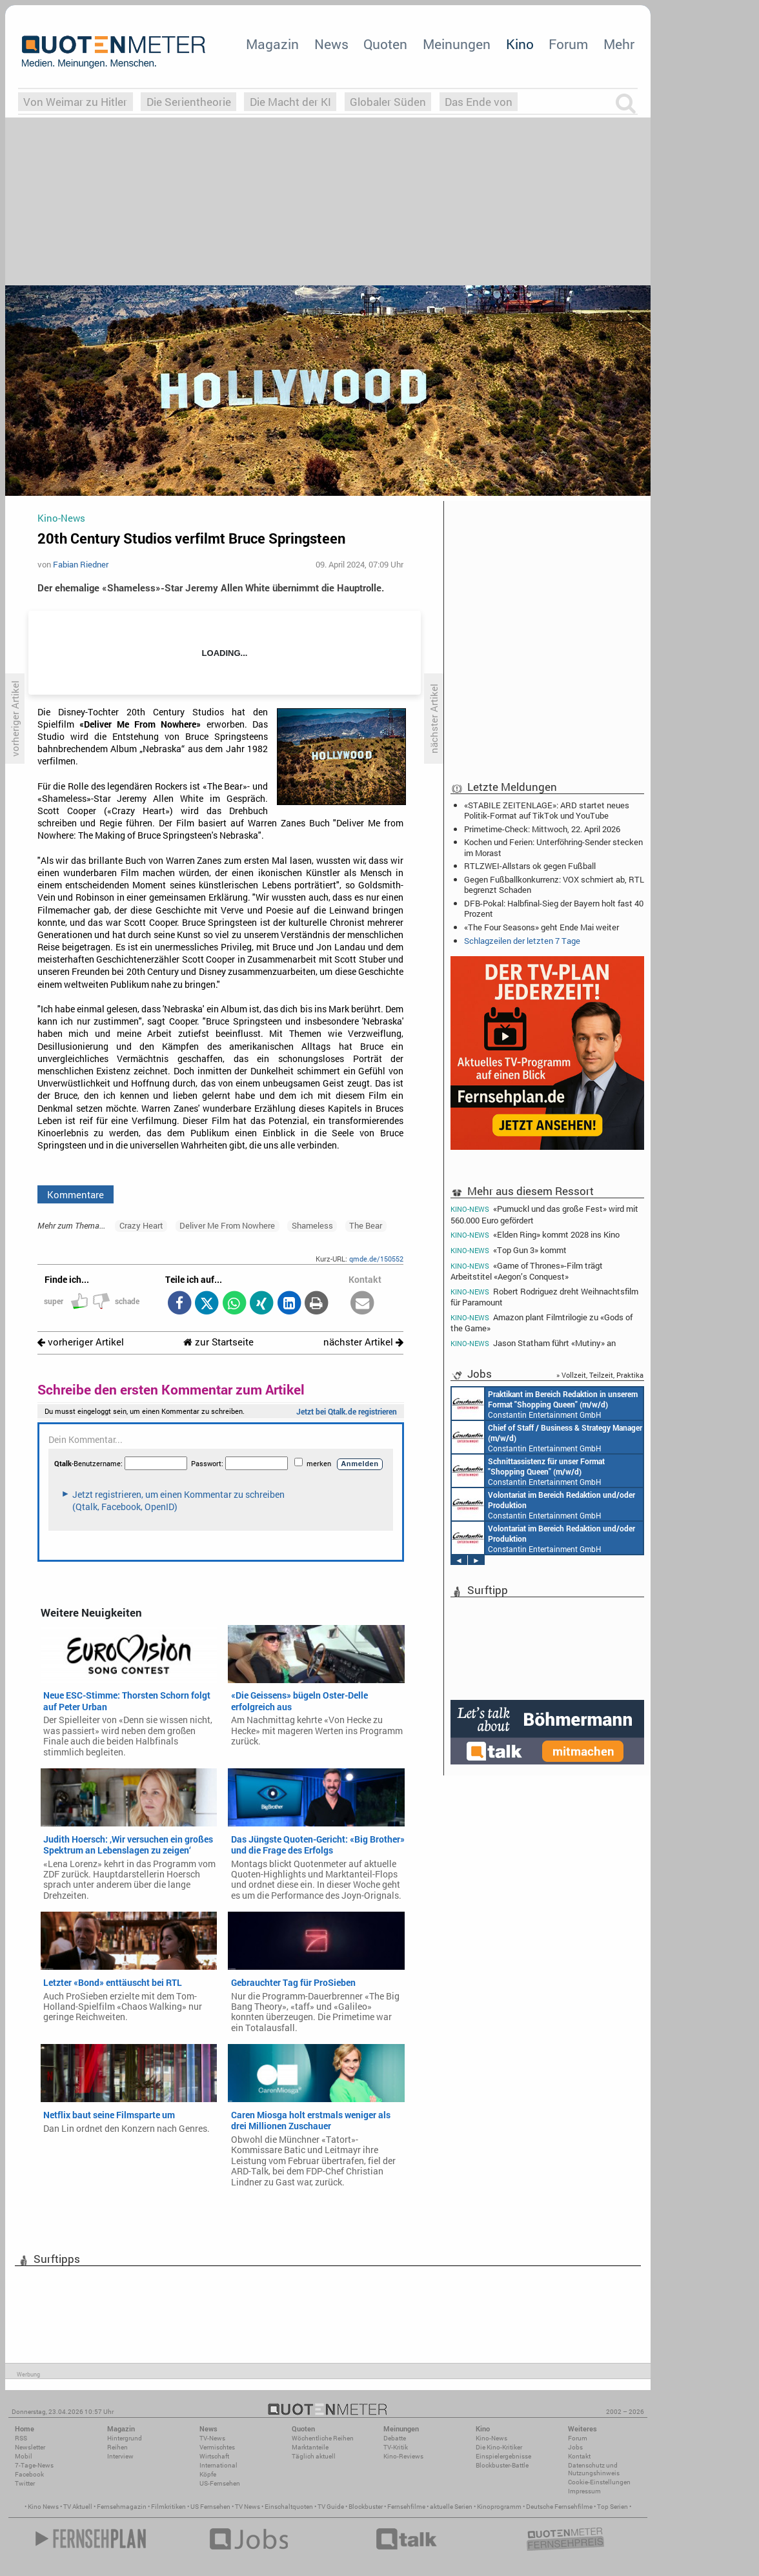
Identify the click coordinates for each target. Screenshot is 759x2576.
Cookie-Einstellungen (599, 2482)
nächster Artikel (363, 1342)
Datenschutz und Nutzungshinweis (594, 2469)
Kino (520, 44)
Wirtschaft (214, 2456)
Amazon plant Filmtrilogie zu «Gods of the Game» (541, 1322)
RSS (21, 2438)
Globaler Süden (388, 101)
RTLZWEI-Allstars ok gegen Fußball (530, 866)
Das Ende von (478, 101)
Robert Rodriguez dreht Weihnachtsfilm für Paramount (544, 1296)
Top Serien (612, 2506)
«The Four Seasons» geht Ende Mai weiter (541, 927)
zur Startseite (218, 1342)
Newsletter (30, 2447)
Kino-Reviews (403, 2456)
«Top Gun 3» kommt (508, 1250)
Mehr (618, 44)
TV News (247, 2506)
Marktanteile (310, 2447)
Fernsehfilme (406, 2506)
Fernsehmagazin (122, 2506)
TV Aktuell (77, 2506)
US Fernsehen (210, 2506)
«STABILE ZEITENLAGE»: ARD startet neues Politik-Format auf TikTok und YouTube (546, 810)
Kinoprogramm (499, 2506)
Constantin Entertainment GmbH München (545, 1403)
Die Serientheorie (189, 101)
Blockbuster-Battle (502, 2465)
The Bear (365, 1225)
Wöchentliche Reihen (323, 2438)
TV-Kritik (395, 2447)
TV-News (212, 2438)
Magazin (272, 44)
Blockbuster (366, 2506)
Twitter (25, 2483)
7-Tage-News (34, 2465)
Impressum (584, 2491)
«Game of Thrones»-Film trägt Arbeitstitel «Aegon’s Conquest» (526, 1271)
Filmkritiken (168, 2506)
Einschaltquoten (289, 2506)
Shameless (312, 1225)
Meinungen (457, 44)
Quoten (385, 44)
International (218, 2465)
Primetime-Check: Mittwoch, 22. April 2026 (542, 829)
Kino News (43, 2506)
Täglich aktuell (314, 2456)
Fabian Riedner (80, 564)
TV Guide (331, 2506)
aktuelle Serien (451, 2506)
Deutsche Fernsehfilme (559, 2506)
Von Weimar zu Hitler (75, 101)
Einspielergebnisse (503, 2456)
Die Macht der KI (290, 101)
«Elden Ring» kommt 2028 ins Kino (535, 1234)
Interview (120, 2456)
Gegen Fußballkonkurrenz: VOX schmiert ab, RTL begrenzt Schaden (554, 884)
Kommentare (75, 1194)
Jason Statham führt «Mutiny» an (533, 1343)
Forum (568, 44)
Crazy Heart (141, 1225)
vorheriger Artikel (80, 1342)
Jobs (575, 2447)
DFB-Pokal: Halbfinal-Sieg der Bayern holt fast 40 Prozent (553, 908)
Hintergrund (124, 2438)
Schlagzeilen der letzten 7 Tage (522, 940)
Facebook (29, 2474)
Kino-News (491, 2438)
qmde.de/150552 (376, 1258)
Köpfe (207, 2474)
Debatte (394, 2438)
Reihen (117, 2447)
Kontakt (579, 2456)
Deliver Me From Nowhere (227, 1225)
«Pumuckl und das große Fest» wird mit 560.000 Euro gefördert (544, 1214)
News (331, 44)
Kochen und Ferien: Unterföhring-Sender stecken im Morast (553, 847)
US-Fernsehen (219, 2483)
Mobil (23, 2456)
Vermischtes (217, 2447)
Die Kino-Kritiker (499, 2447)
